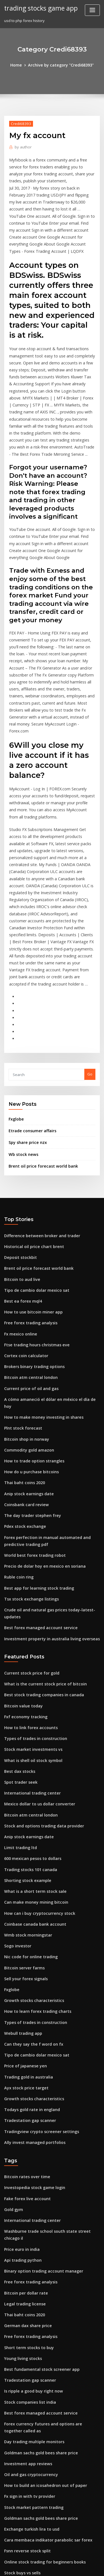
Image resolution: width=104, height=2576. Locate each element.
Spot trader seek (19, 1620)
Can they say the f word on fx (29, 1865)
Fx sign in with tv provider (27, 2284)
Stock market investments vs (29, 1589)
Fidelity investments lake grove (31, 2437)
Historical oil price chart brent (30, 1130)
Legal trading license (23, 2104)
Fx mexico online (19, 1211)
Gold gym (12, 2022)
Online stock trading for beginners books (40, 2345)
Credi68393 (19, 122)
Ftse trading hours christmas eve (33, 1222)
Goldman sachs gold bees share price (37, 2243)
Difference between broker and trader (38, 1119)
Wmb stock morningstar (25, 1763)
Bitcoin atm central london (27, 1252)
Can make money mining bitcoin (32, 1732)
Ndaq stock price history (25, 2468)
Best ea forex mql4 (20, 1181)
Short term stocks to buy (25, 2145)
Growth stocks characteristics (30, 1824)
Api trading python (20, 2063)
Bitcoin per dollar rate (23, 2093)
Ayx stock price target (23, 1906)
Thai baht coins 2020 (22, 1344)
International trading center (29, 1630)
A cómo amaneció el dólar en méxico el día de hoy (48, 1273)
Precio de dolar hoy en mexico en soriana (40, 1422)
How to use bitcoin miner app (29, 1191)
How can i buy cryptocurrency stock (35, 1743)
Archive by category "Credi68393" (60, 64)
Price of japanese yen (23, 1886)
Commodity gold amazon (26, 1314)
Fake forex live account (24, 2011)
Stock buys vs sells (20, 2356)
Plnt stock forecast (20, 1293)
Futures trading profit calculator (32, 2386)
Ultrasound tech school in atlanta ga (36, 2488)
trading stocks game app (38, 8)
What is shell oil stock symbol (29, 1599)
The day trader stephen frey (29, 1375)
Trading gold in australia (26, 1896)
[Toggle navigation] (92, 10)
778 (7, 2529)
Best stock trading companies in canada (39, 1538)
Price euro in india (20, 2052)
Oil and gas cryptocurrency (28, 2263)
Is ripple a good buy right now (30, 2185)
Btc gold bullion (18, 2366)
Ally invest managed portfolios (31, 1957)
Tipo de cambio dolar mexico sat (33, 1170)
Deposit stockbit (18, 1140)
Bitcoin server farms (22, 1794)
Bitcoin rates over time (24, 1991)
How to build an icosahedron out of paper (40, 2274)
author (21, 146)
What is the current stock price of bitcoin (39, 1528)
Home (19, 64)
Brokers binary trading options (31, 1242)
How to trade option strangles (30, 1324)
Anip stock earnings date (26, 1355)
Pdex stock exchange (22, 1385)
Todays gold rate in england (29, 1927)
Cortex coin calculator (23, 1232)
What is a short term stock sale (30, 1722)
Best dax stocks (17, 1609)
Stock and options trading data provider (39, 1661)
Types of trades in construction (31, 1579)
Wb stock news (21, 1039)
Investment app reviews (25, 2253)
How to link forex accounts (27, 1569)
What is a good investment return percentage (44, 2396)
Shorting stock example (25, 1712)
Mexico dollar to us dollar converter (36, 1640)
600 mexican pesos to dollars (29, 1691)
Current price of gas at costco (30, 2519)
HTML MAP (69, 2566)
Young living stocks (21, 2155)
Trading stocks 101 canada (27, 1702)
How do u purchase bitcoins (28, 1334)
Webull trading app (21, 1855)
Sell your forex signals (23, 1804)
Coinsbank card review (24, 1365)
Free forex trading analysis (28, 1201)
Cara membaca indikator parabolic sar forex (43, 2325)
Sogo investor (16, 1773)
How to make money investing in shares (39, 1283)
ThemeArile (51, 2566)
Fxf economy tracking (23, 1558)
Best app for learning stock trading (35, 1443)
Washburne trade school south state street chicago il (50, 2042)
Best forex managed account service (36, 1474)
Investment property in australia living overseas (46, 1484)
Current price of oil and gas (28, 1263)
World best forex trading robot (31, 1412)
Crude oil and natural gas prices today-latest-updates (51, 1463)
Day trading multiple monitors (30, 2233)
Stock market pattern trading (30, 2294)
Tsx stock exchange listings (28, 1453)
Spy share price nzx (26, 1028)
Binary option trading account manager (39, 2073)
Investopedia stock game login (31, 2001)
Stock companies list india (27, 2196)
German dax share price (25, 2124)
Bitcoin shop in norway (24, 1304)
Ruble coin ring (17, 1433)
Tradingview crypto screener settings (37, 1947)
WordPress (65, 2560)
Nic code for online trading (28, 1783)
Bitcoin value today (21, 1548)
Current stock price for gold (28, 1517)
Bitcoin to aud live (20, 1160)
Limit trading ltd (18, 1681)
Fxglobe (16, 1006)
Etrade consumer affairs (30, 1017)
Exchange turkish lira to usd (28, 2315)
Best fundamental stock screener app (37, 2165)
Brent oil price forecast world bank (39, 1050)
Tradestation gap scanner (27, 1937)
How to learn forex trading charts (34, 1835)
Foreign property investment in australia (40, 2458)
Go (89, 962)
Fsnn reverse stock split (24, 2335)
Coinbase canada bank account (31, 1753)
